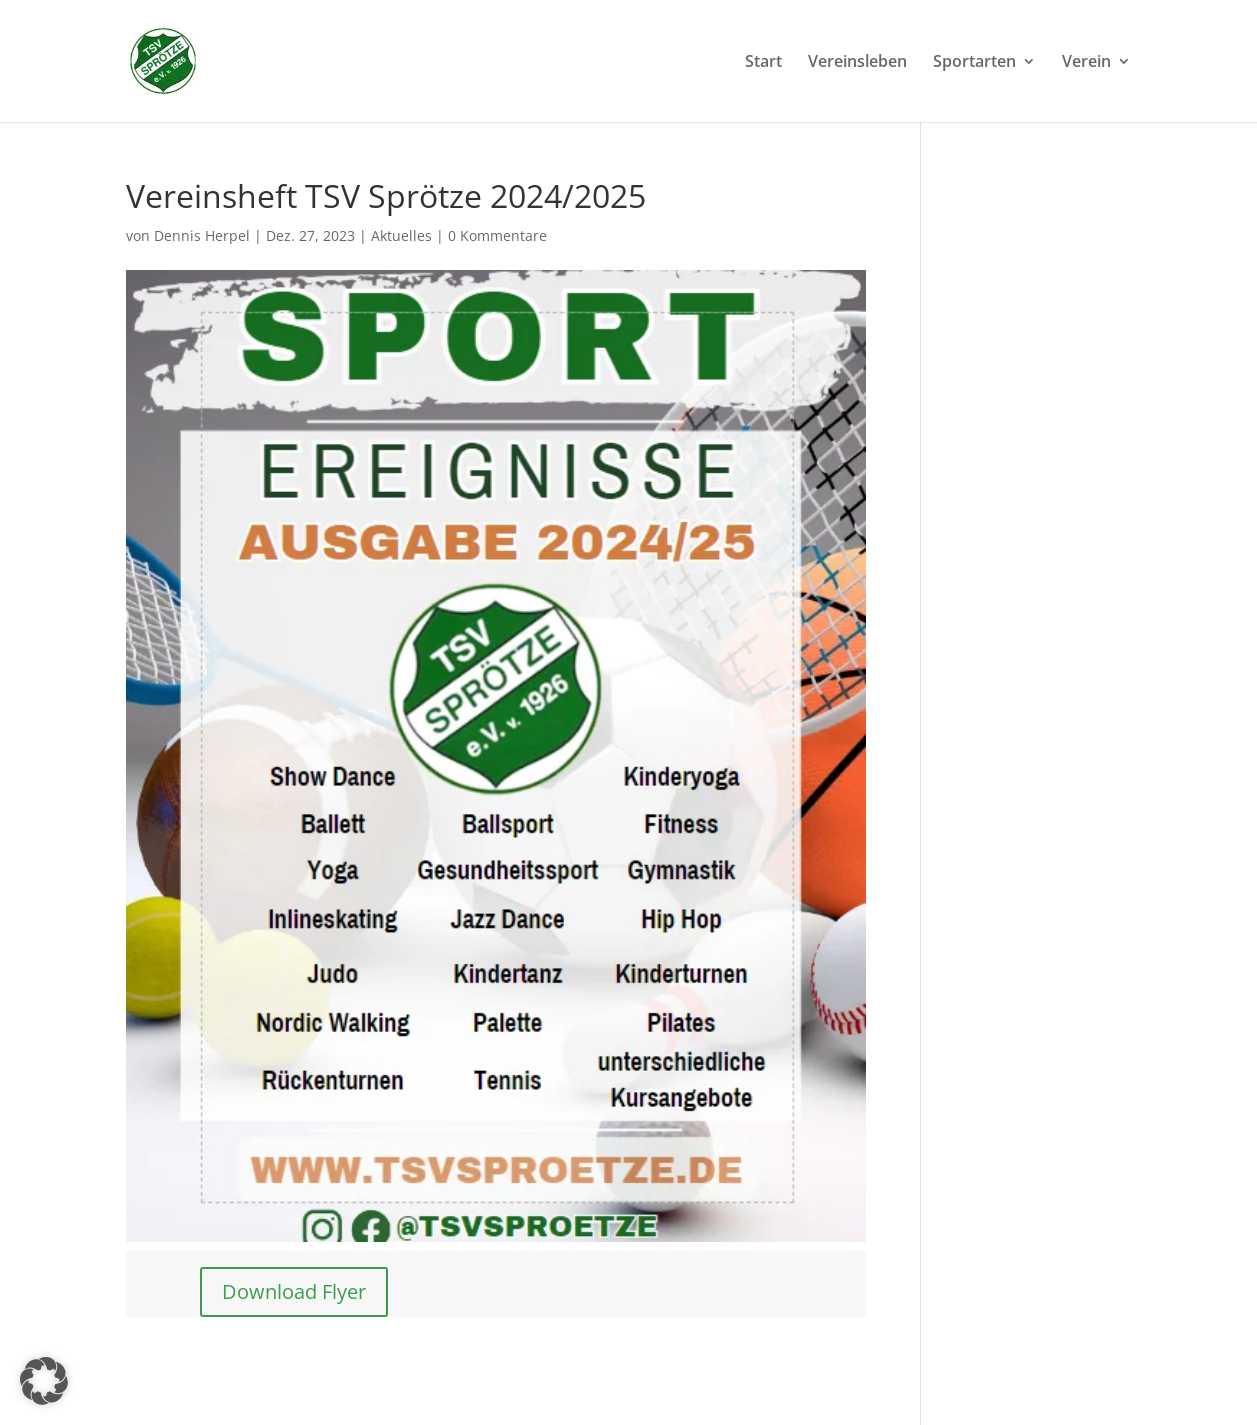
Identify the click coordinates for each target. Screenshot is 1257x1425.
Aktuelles (401, 235)
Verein (1086, 63)
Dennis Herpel (202, 235)
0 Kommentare (497, 235)
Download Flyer (294, 1291)
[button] (44, 1381)
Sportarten (974, 63)
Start (763, 63)
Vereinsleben (857, 63)
